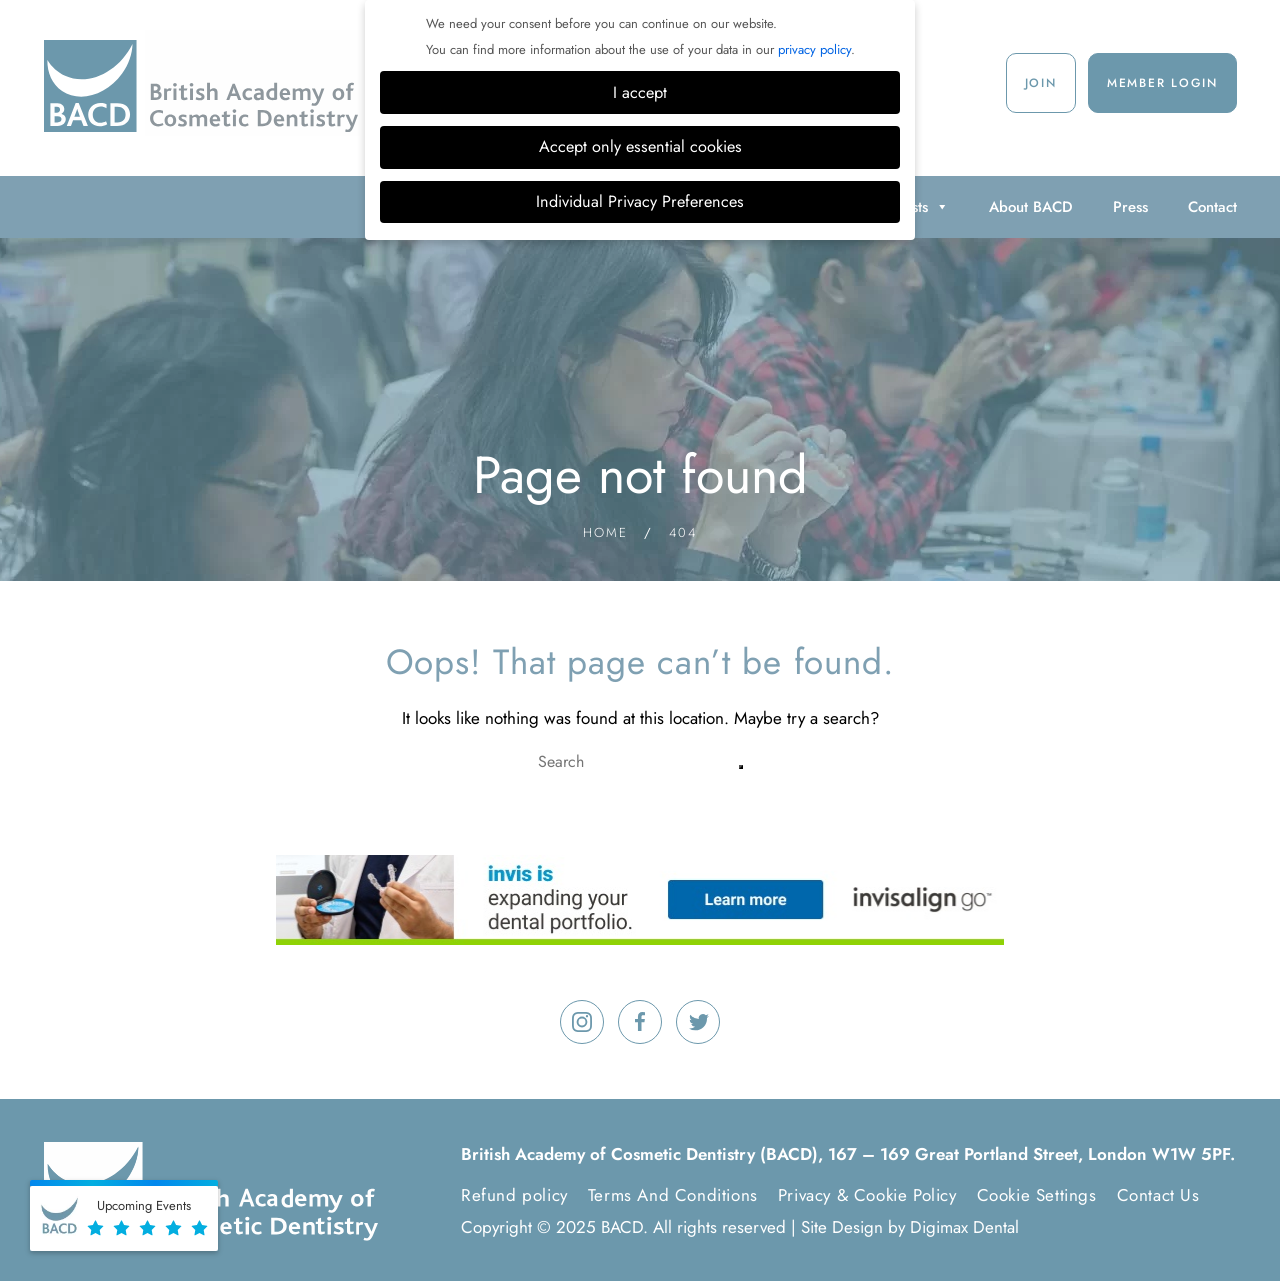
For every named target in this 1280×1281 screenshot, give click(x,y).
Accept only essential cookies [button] (640, 146)
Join (1041, 83)
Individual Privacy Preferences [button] (640, 201)
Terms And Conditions (673, 1195)
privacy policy (814, 49)
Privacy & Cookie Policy (867, 1195)
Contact (1212, 207)
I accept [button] (640, 92)
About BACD (1031, 207)
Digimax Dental (964, 1227)
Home (605, 532)
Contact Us (1158, 1195)
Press (1130, 207)
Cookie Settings (1037, 1195)
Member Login (1162, 83)
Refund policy (514, 1195)
